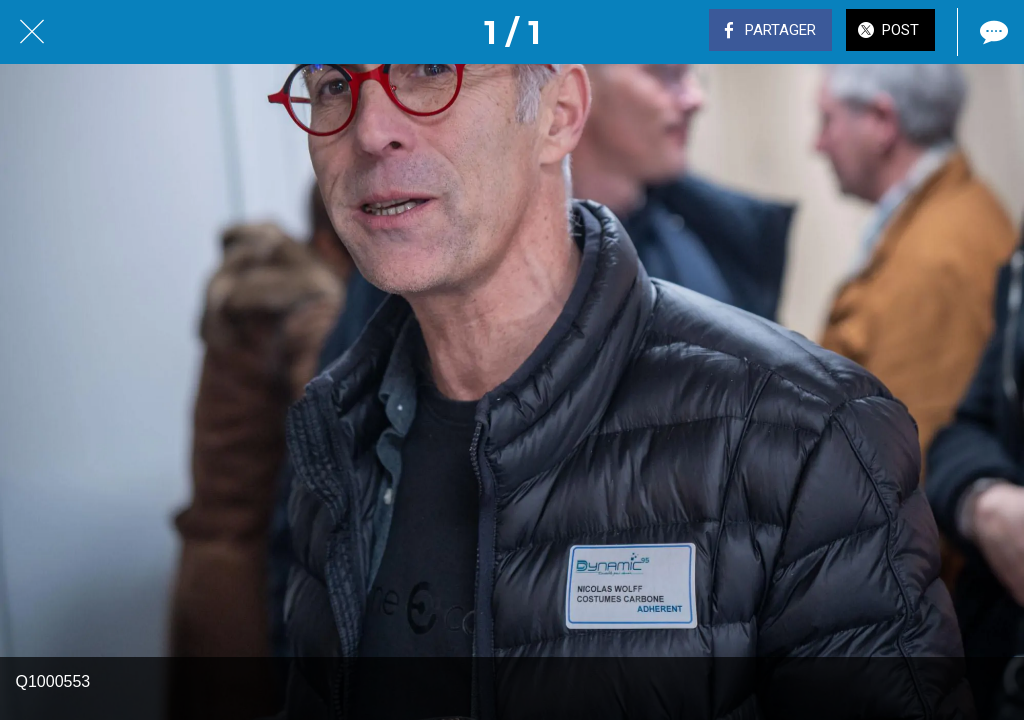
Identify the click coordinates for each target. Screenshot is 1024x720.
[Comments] (992, 32)
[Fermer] (32, 32)
